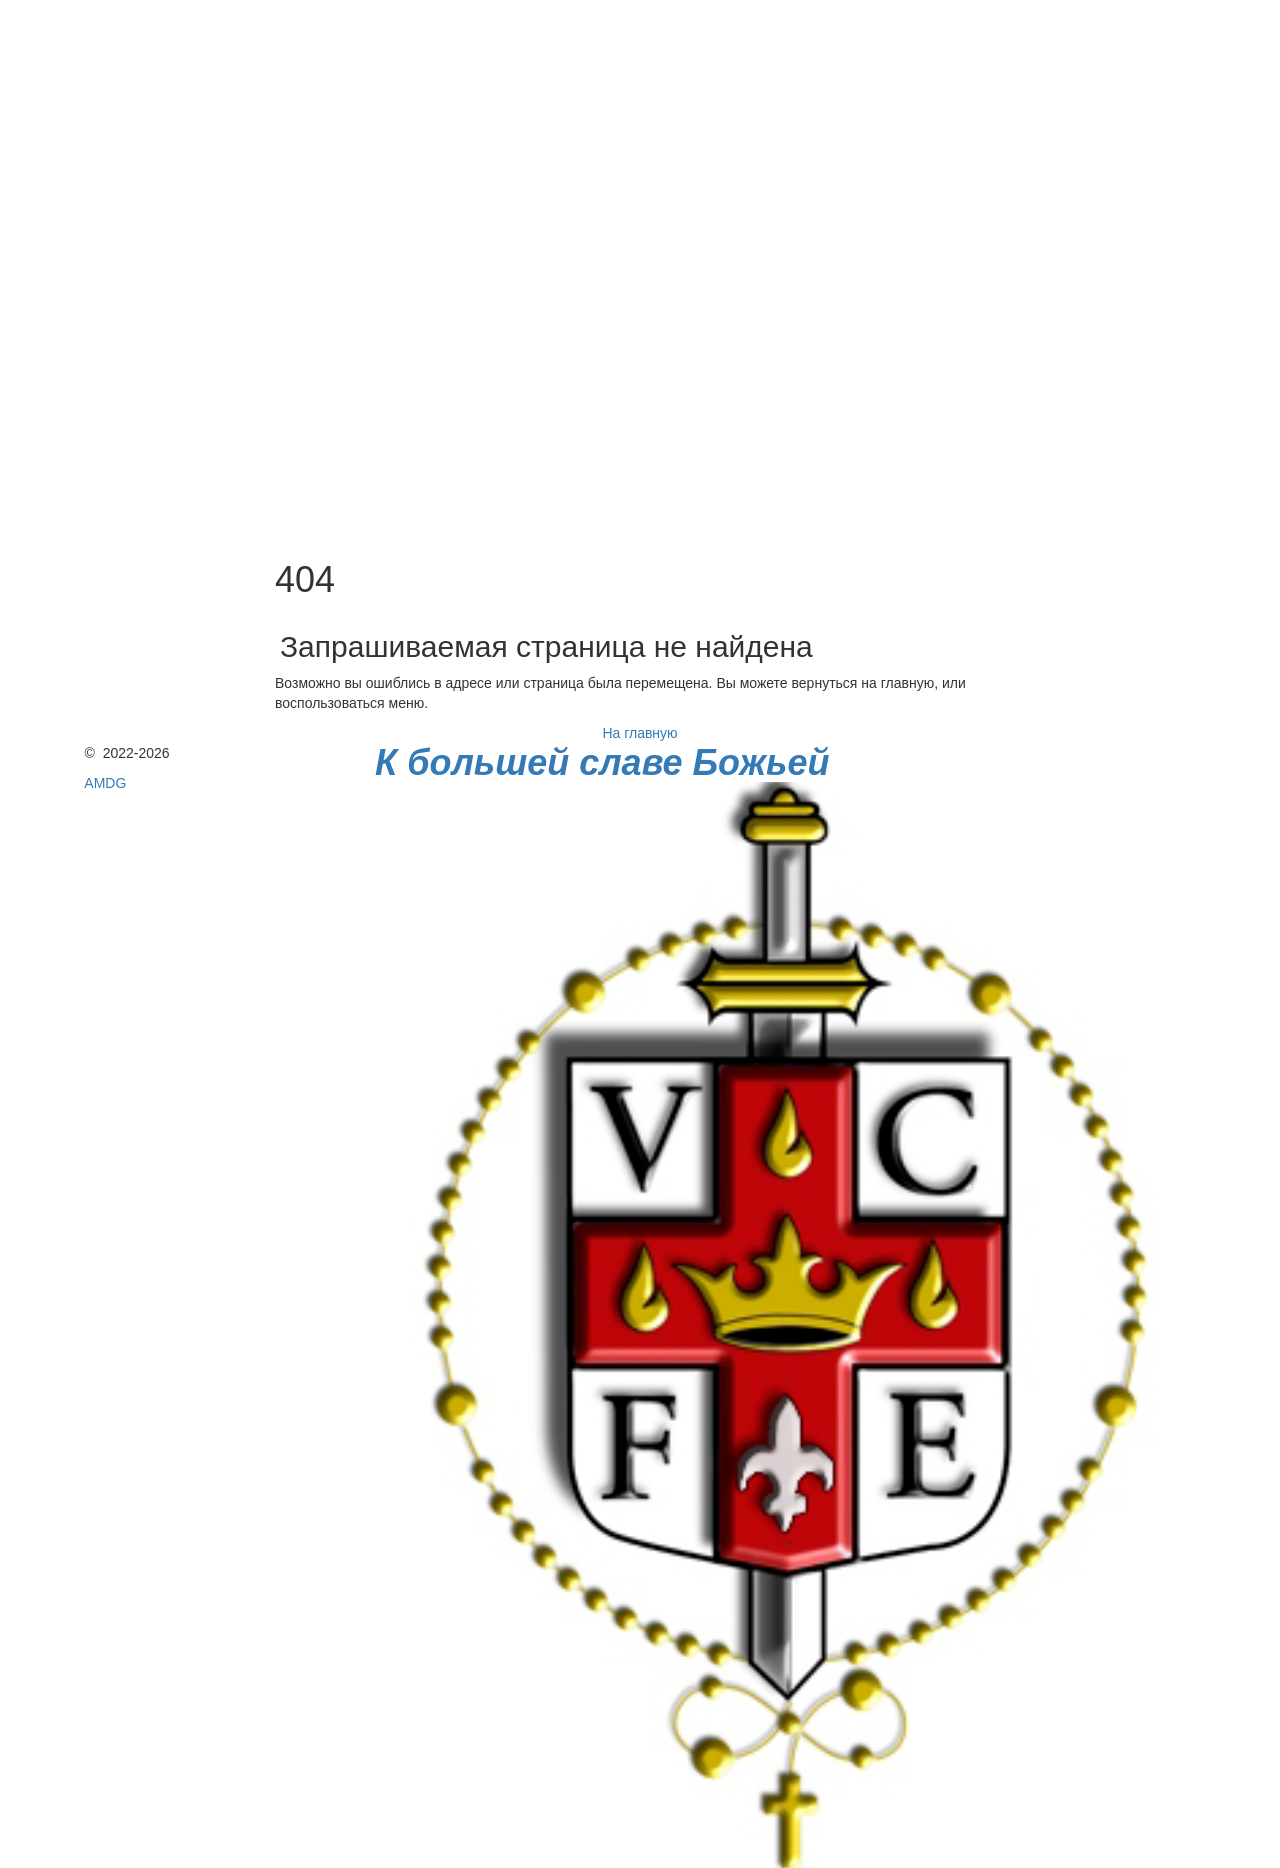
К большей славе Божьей (602, 762)
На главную (639, 733)
